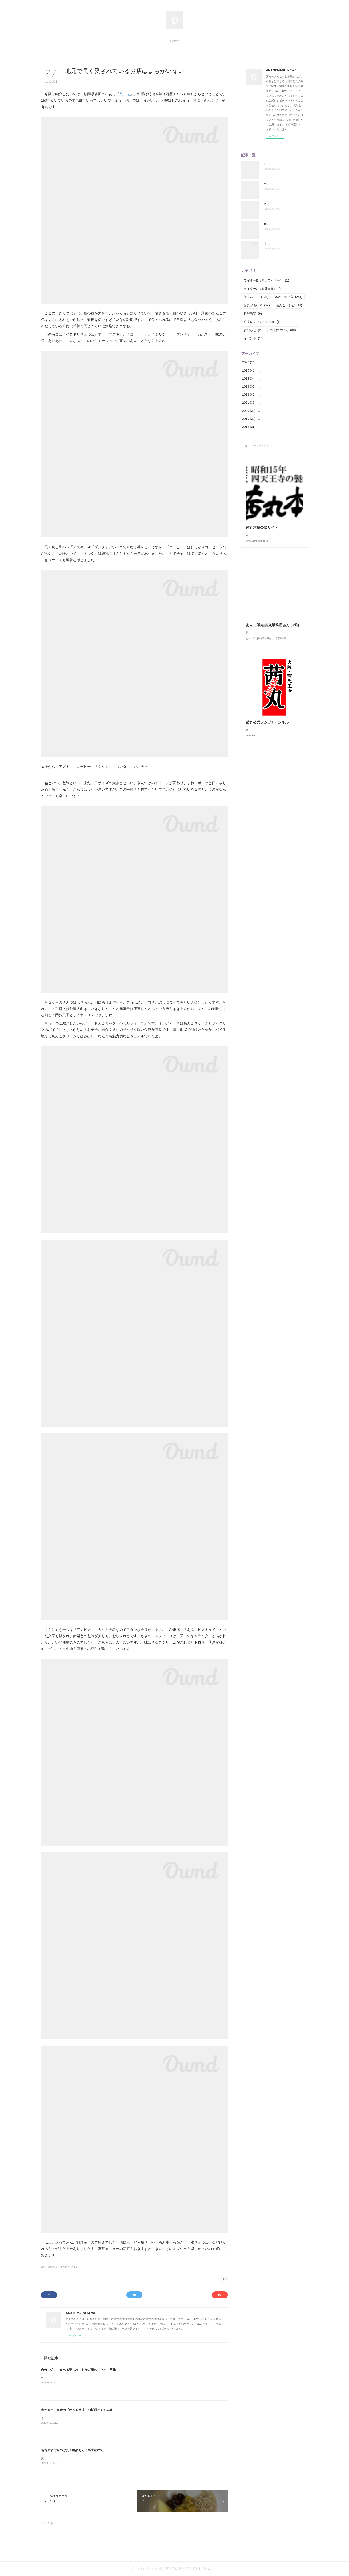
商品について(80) (69, 2267)
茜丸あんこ (256, 297)
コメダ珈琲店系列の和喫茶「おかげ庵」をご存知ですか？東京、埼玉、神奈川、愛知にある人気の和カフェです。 (109, 2378)
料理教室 (253, 313)
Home (174, 41)
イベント (254, 338)
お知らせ (254, 330)
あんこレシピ (289, 305)
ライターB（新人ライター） (267, 280)
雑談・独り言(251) (50, 2267)
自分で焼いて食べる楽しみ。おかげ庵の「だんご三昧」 (80, 2369)
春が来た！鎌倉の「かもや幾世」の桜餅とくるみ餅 (77, 2410)
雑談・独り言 (288, 297)
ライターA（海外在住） (263, 288)
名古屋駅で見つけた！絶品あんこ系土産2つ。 (73, 2450)
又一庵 (124, 94)
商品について (283, 330)
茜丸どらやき (257, 305)
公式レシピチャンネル (262, 322)
